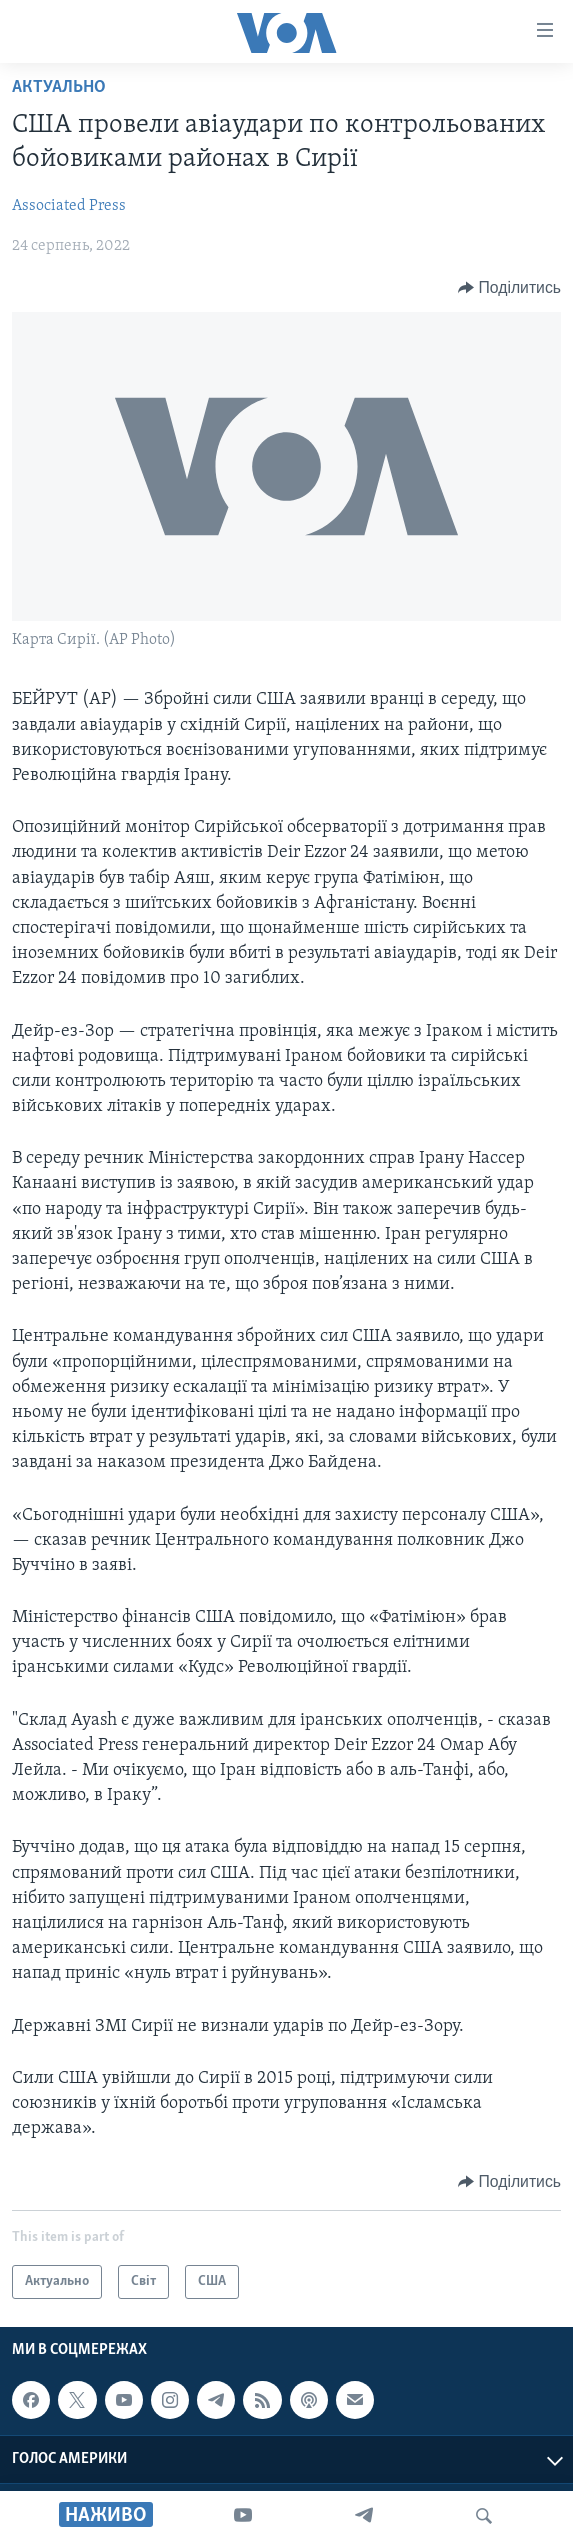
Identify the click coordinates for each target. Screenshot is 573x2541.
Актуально (59, 87)
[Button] (509, 288)
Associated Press (69, 206)
